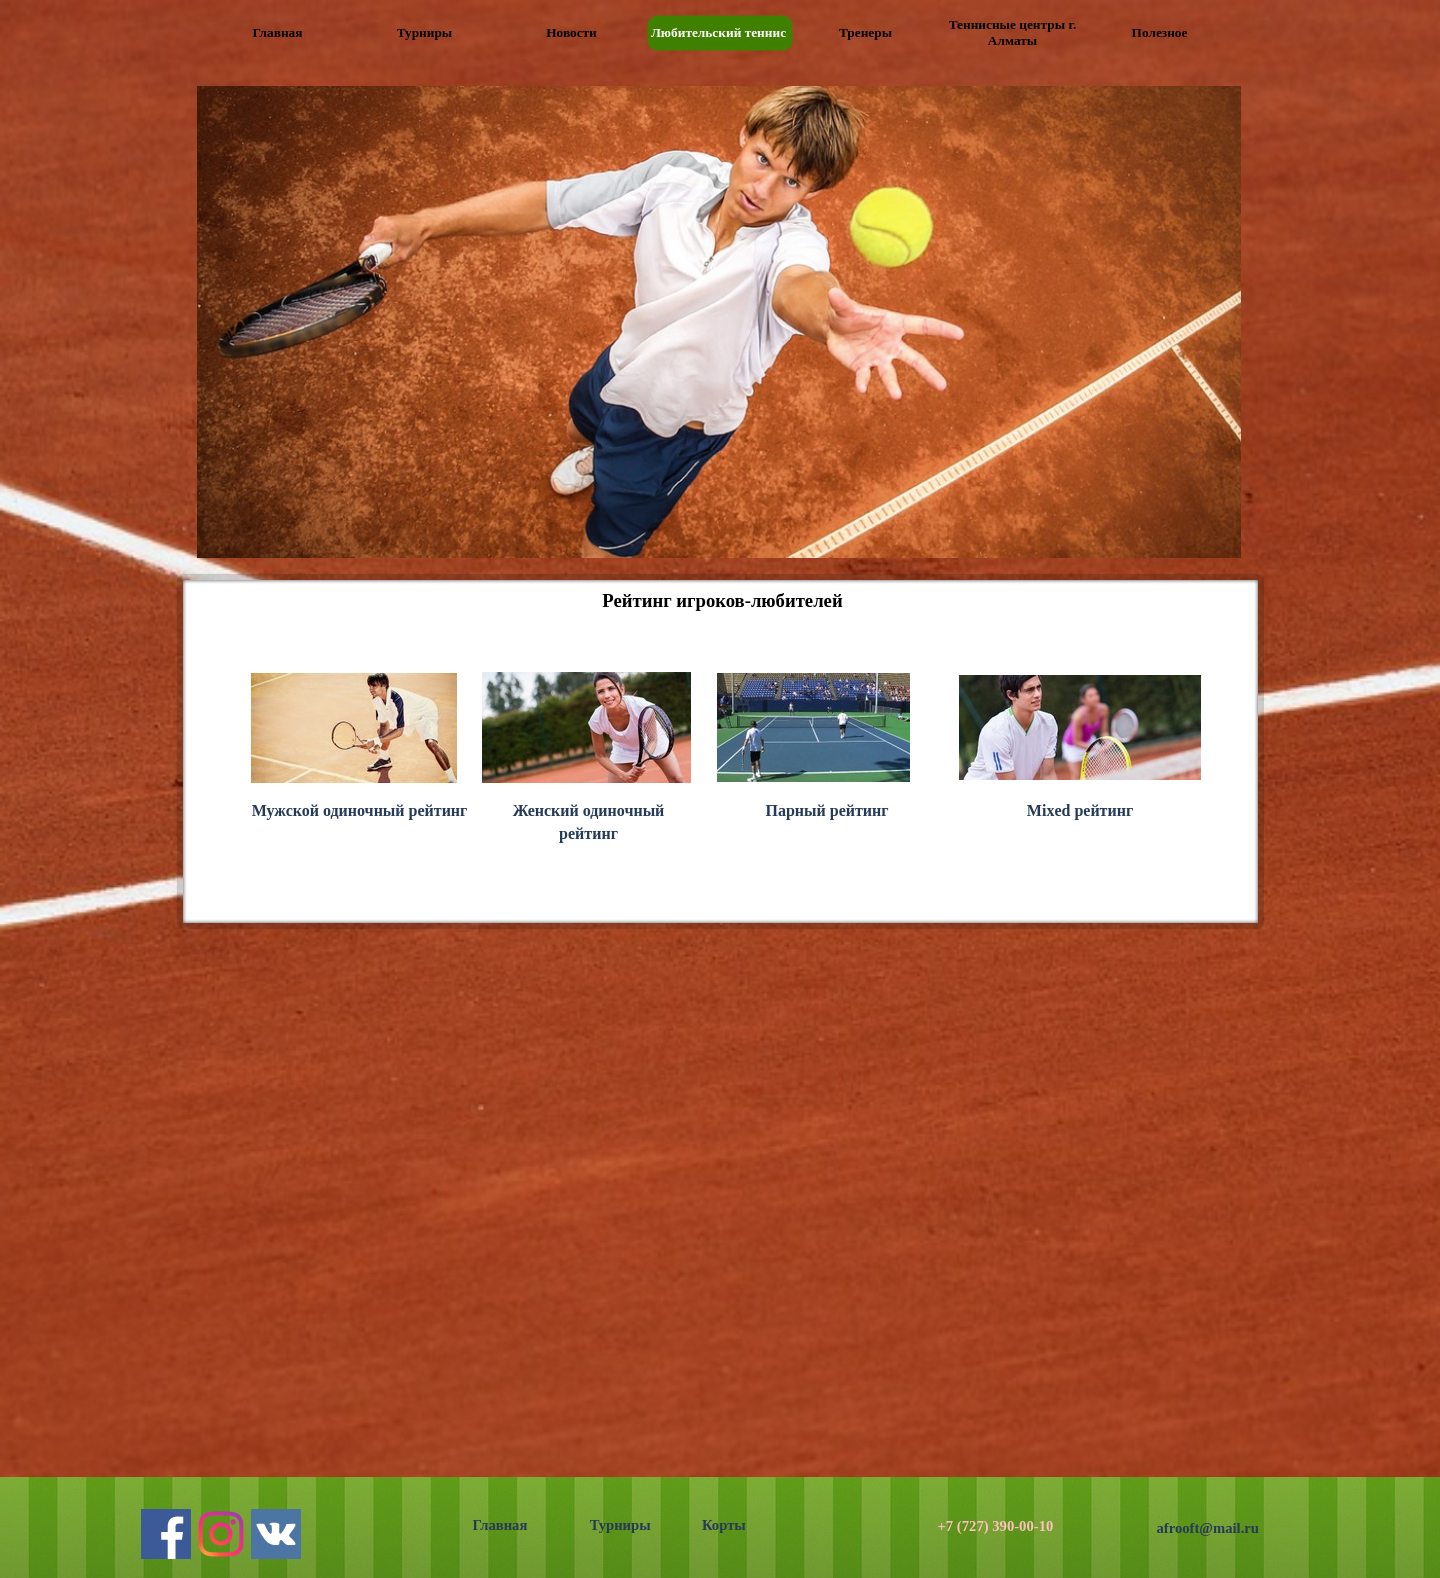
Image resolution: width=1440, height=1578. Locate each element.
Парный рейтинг (826, 810)
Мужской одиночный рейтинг (360, 810)
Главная (500, 1525)
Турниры (620, 1525)
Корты (724, 1525)
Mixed (1080, 810)
